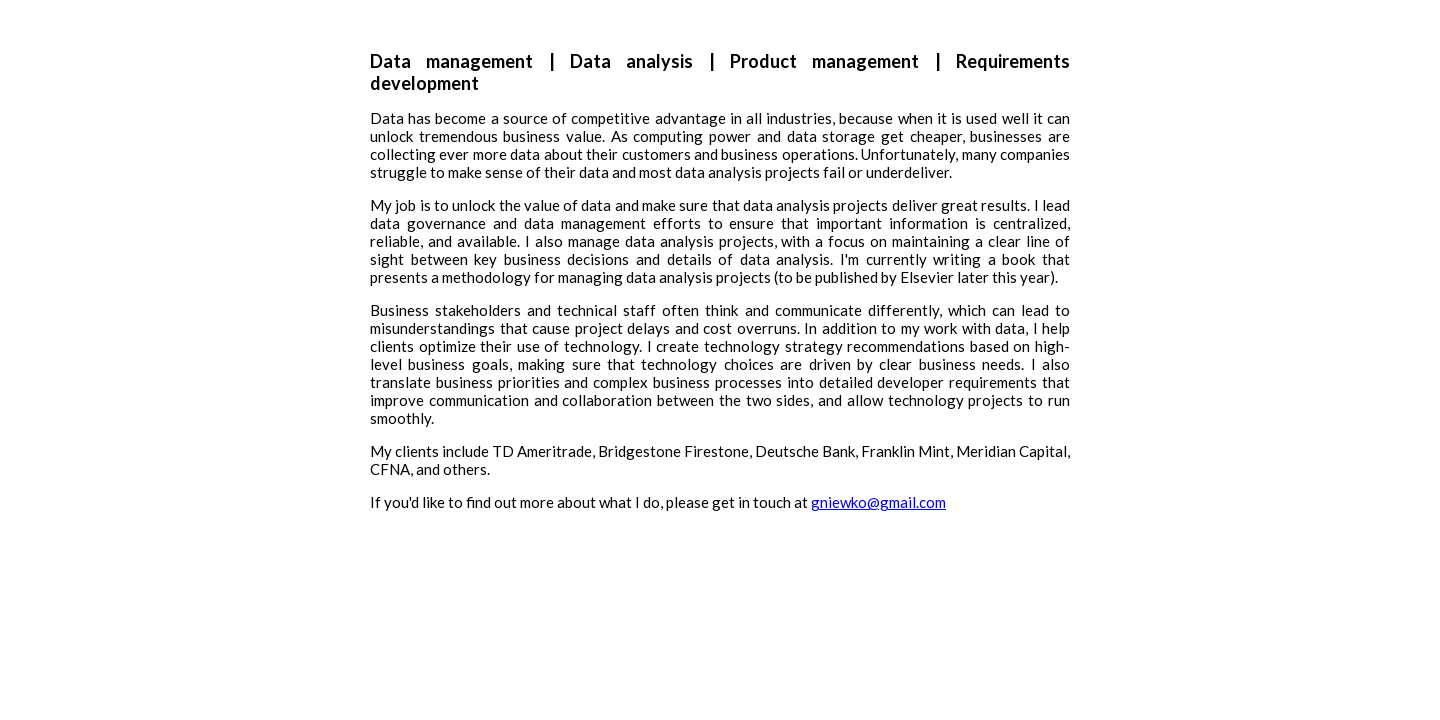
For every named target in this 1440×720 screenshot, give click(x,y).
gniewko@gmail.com (878, 502)
